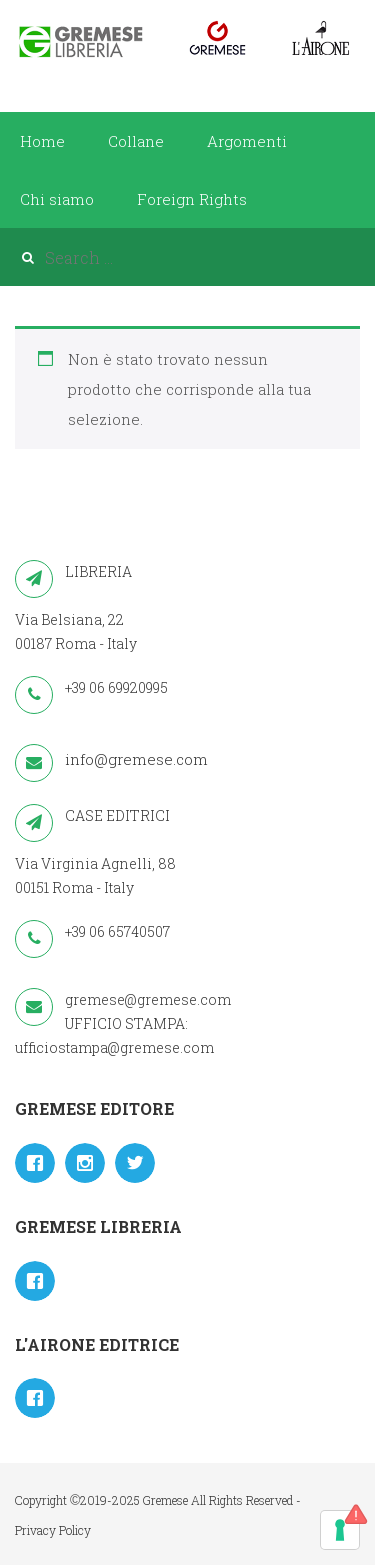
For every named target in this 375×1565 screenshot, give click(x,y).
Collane (136, 141)
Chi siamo (57, 199)
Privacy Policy (53, 1530)
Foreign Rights (192, 199)
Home (42, 141)
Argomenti (247, 141)
